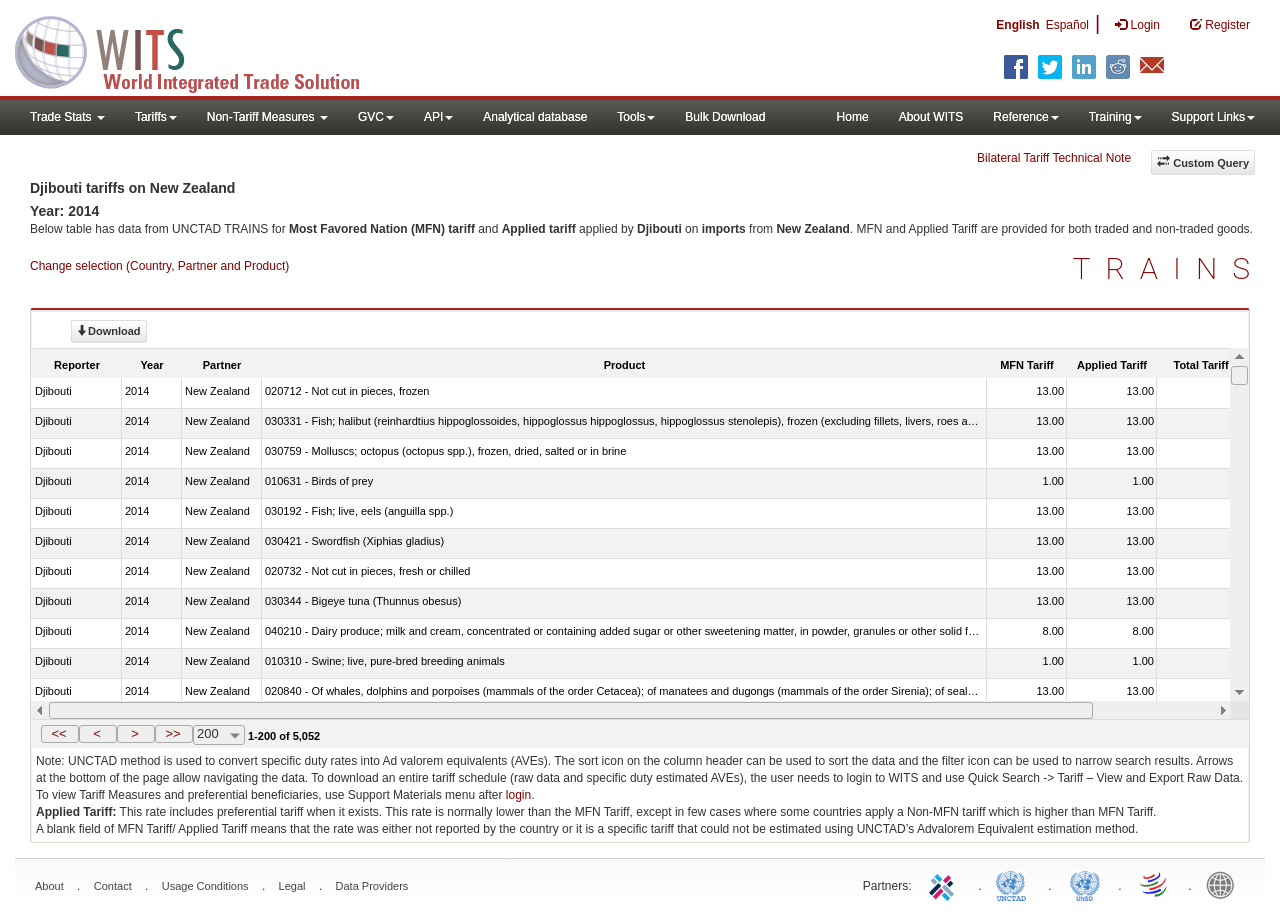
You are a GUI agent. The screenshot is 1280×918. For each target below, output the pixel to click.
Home (853, 117)
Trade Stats (67, 117)
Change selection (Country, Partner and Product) (159, 266)
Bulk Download (725, 117)
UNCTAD (1015, 884)
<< (58, 733)
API (438, 117)
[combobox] (219, 735)
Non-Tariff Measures (267, 117)
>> (172, 733)
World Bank (1225, 884)
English (1017, 25)
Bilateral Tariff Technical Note (1054, 158)
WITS (200, 50)
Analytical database (535, 117)
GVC (376, 117)
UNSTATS (1085, 884)
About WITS (931, 117)
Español (1067, 25)
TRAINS (1169, 268)
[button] (60, 734)
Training (1115, 117)
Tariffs (156, 117)
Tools (636, 117)
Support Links (1213, 117)
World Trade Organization (1155, 884)
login (518, 795)
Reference (1025, 117)
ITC (945, 884)
